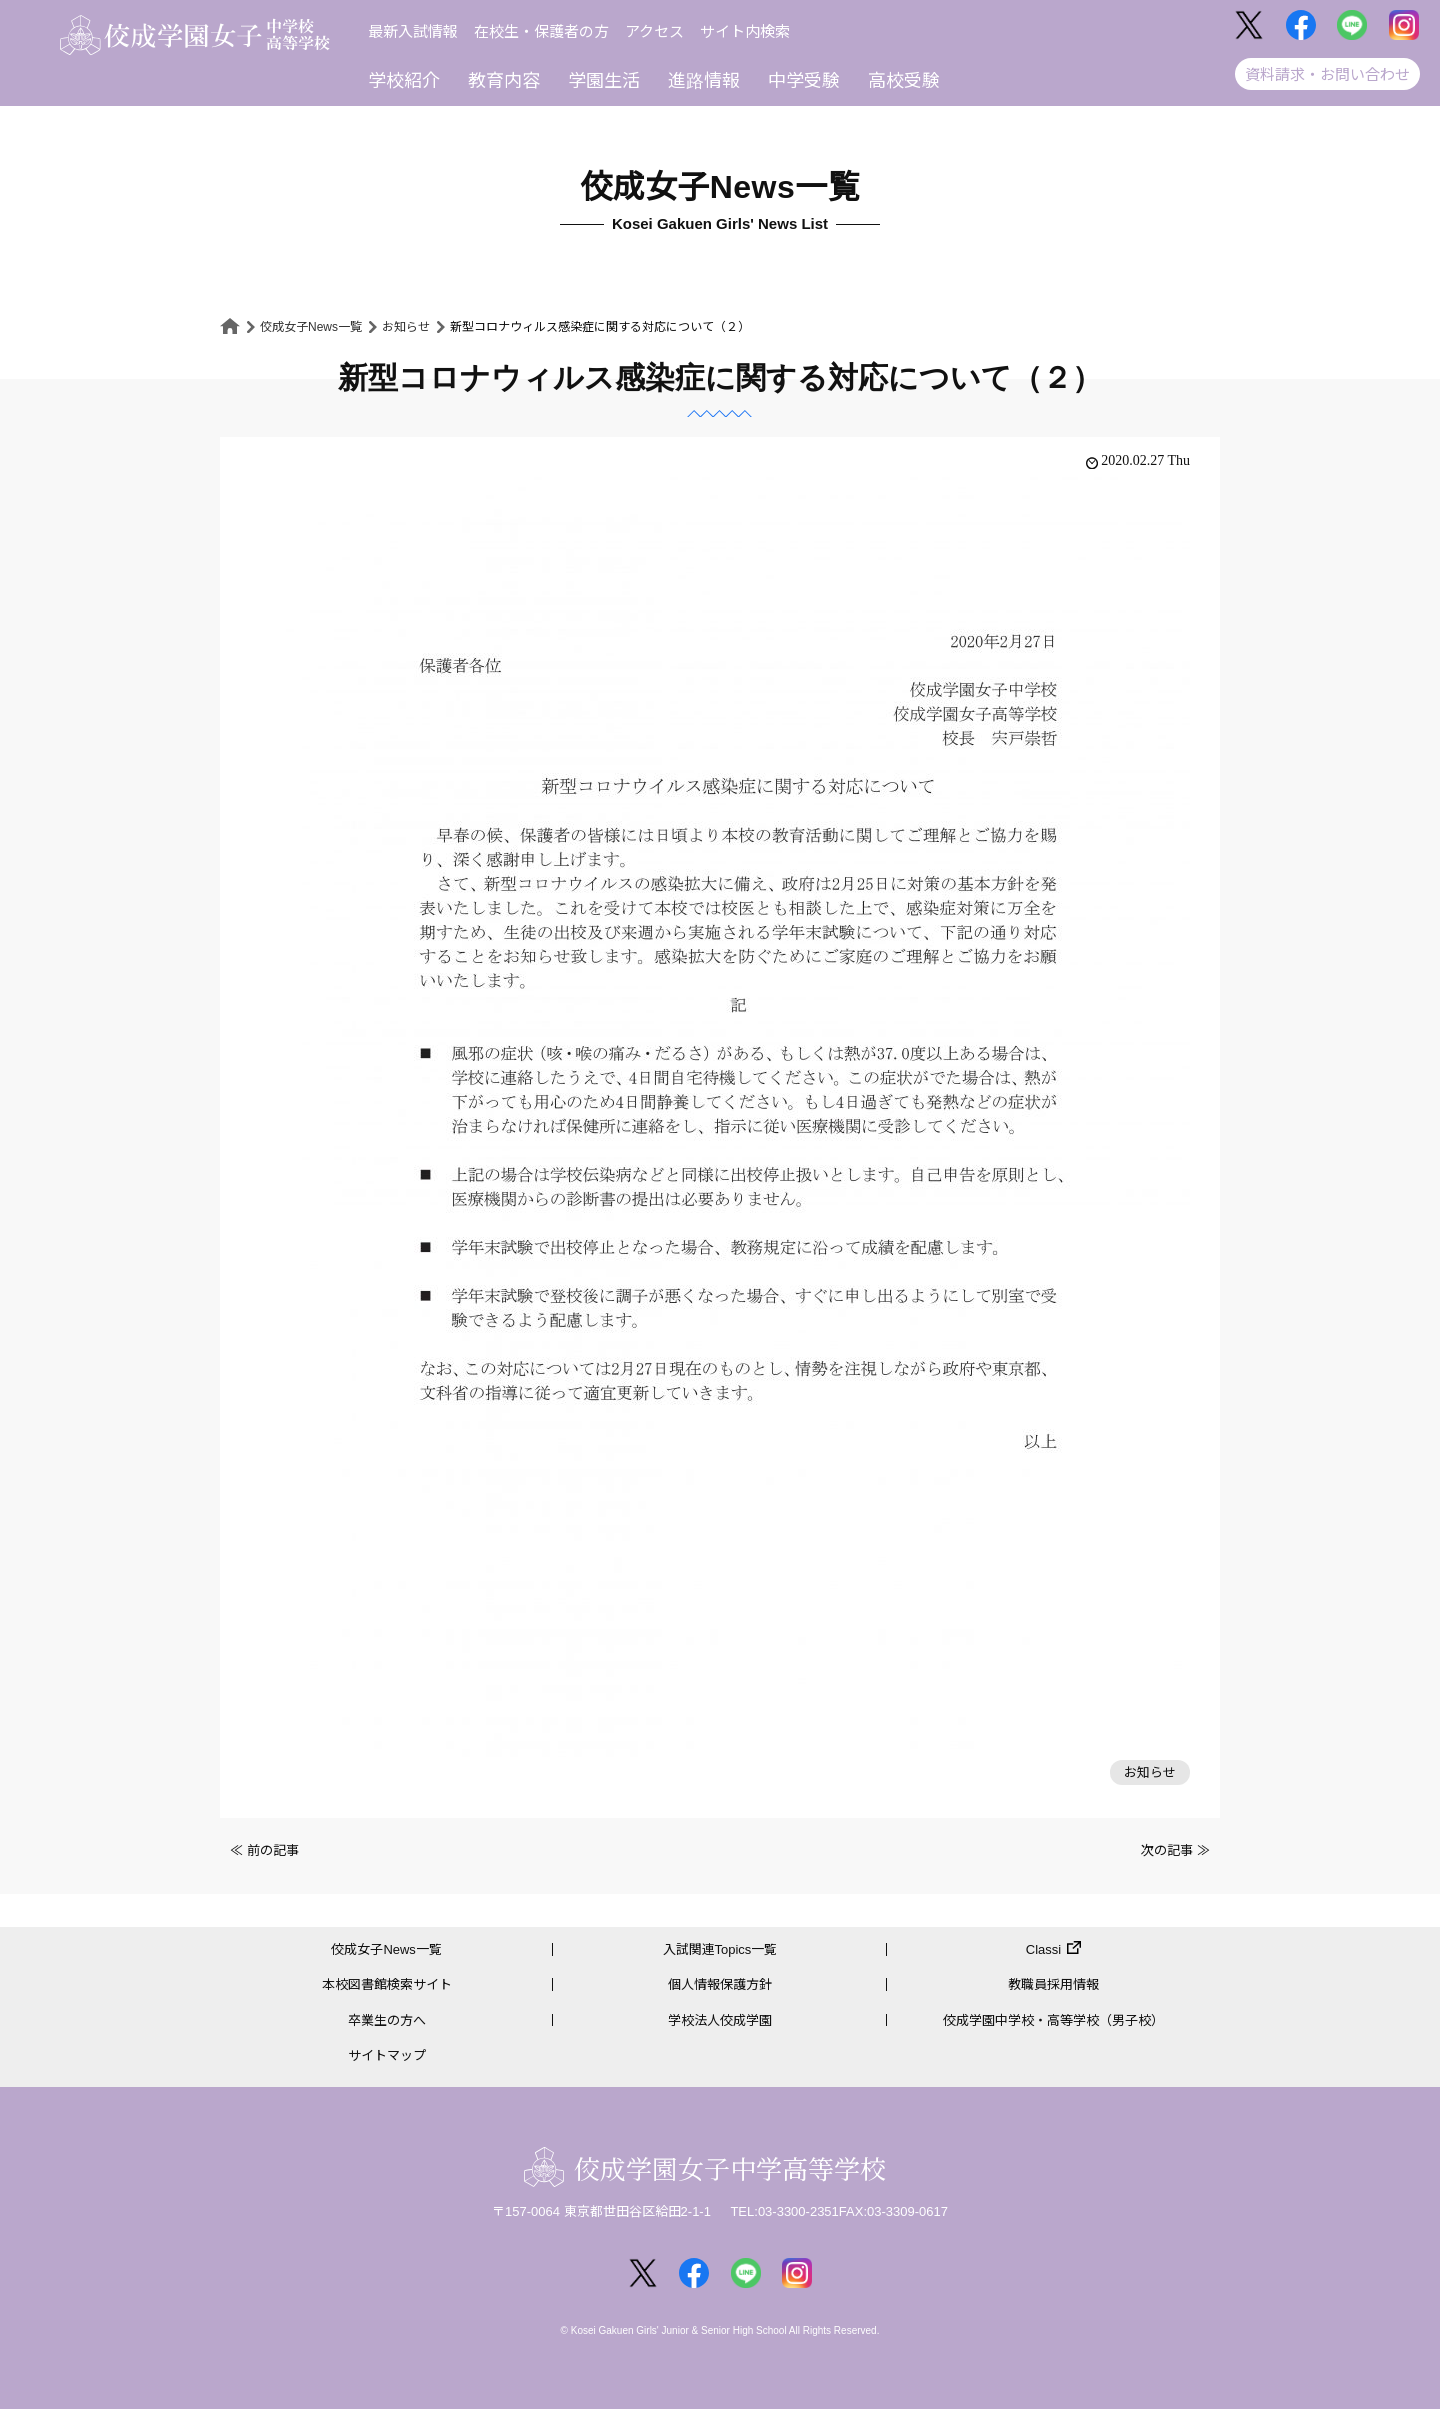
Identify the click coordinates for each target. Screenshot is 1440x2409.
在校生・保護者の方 (541, 31)
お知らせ (406, 327)
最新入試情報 (413, 31)
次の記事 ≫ (1175, 1850)
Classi (1043, 1949)
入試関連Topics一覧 (720, 1949)
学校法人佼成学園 (720, 2020)
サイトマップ (387, 2055)
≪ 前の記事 (264, 1850)
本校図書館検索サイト (387, 1985)
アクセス (654, 31)
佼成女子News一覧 (311, 327)
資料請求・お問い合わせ (1327, 74)
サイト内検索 (745, 31)
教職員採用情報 (1053, 1985)
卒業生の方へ (387, 2020)
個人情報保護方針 (720, 1985)
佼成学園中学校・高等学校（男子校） (1053, 2020)
